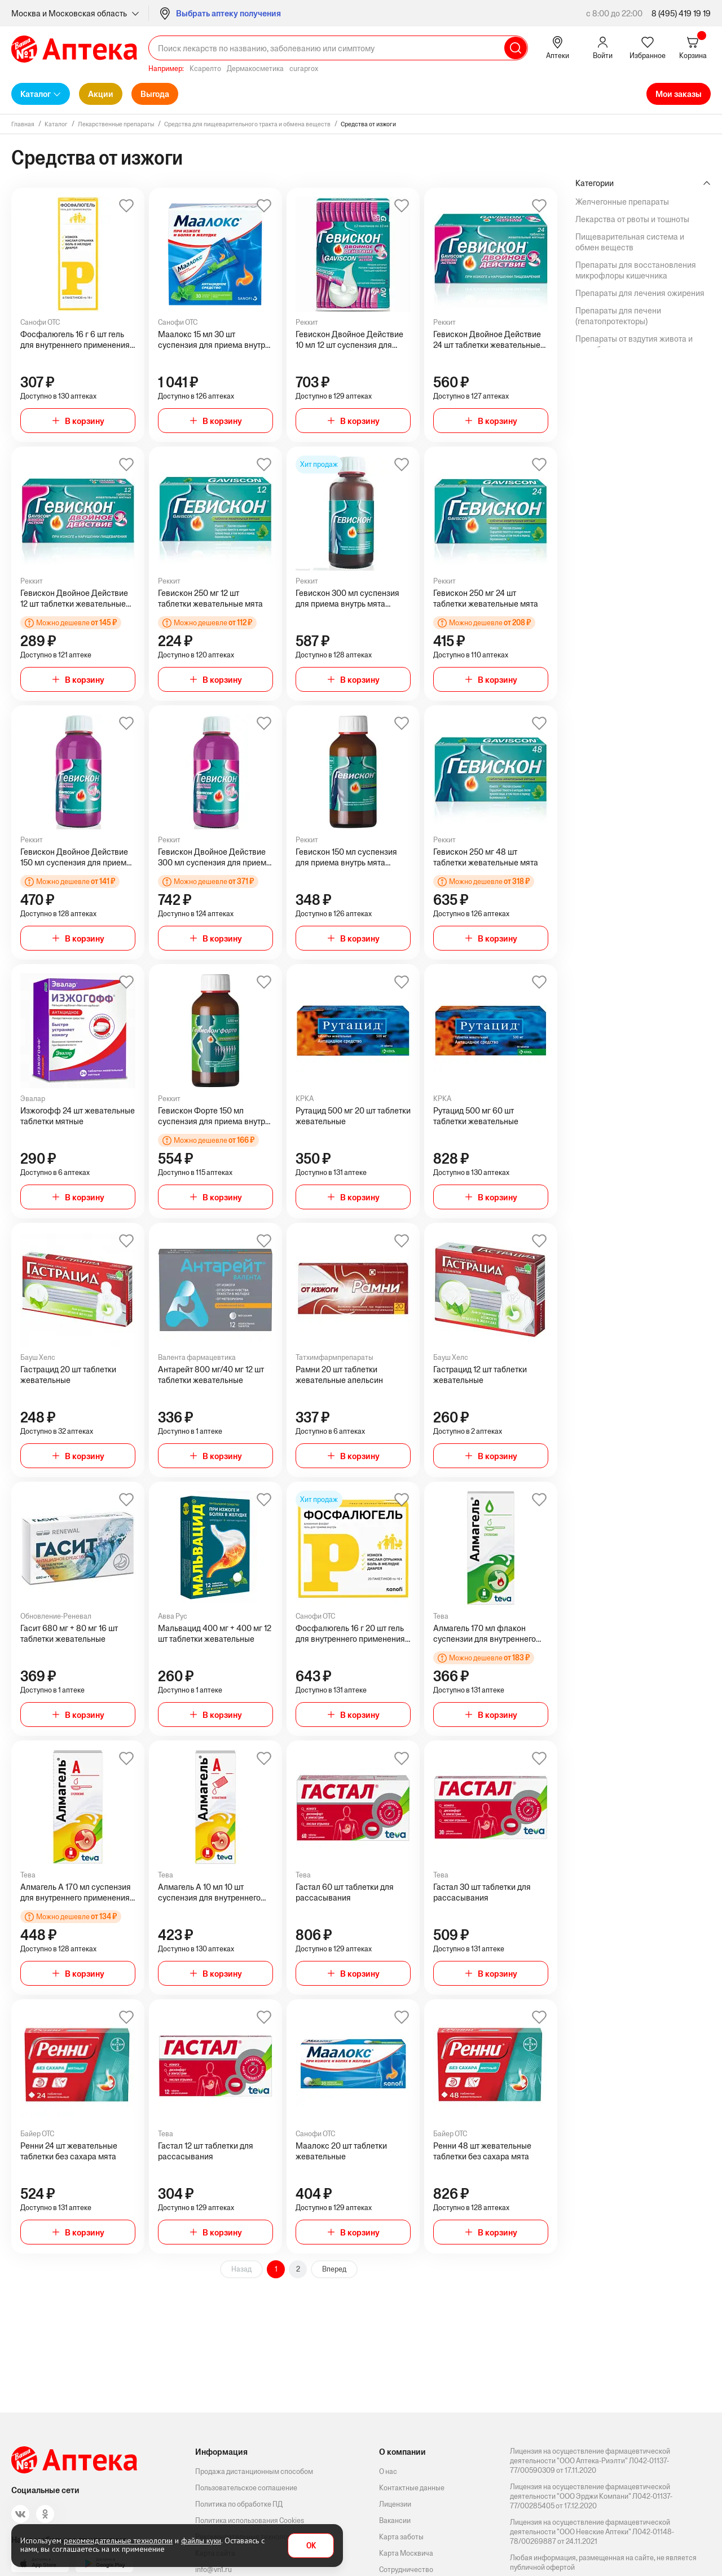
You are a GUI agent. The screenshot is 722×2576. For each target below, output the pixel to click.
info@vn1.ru (213, 2569)
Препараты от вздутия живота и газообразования (634, 344)
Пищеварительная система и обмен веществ (629, 242)
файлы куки (201, 2540)
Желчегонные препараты (622, 201)
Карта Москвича (406, 2553)
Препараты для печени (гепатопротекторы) (618, 315)
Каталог (35, 94)
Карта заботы (401, 2537)
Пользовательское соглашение (246, 2488)
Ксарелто (205, 68)
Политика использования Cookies (249, 2520)
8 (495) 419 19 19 (681, 13)
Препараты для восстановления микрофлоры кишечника (635, 270)
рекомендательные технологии (118, 2540)
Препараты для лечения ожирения (640, 293)
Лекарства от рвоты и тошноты (632, 219)
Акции (100, 94)
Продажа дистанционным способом (254, 2471)
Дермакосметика (255, 68)
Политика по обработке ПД (239, 2504)
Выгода (154, 94)
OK (311, 2546)
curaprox (303, 68)
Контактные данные (411, 2488)
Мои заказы (678, 94)
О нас (388, 2471)
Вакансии (395, 2520)
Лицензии (395, 2504)
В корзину (84, 421)
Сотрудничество (406, 2569)
